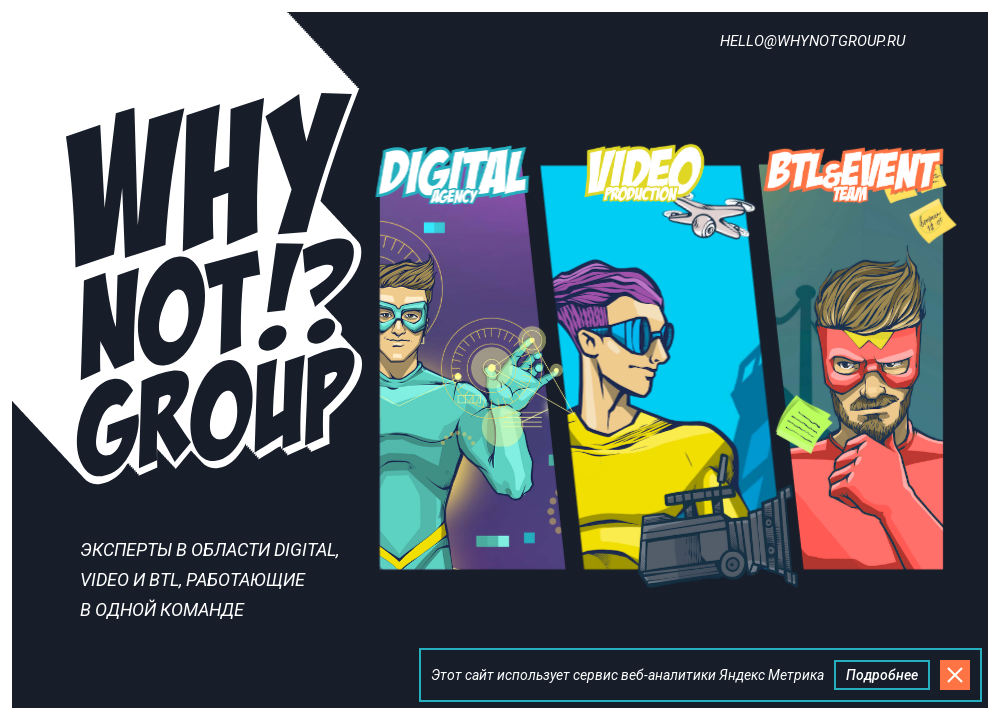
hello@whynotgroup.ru (812, 41)
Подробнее (882, 675)
